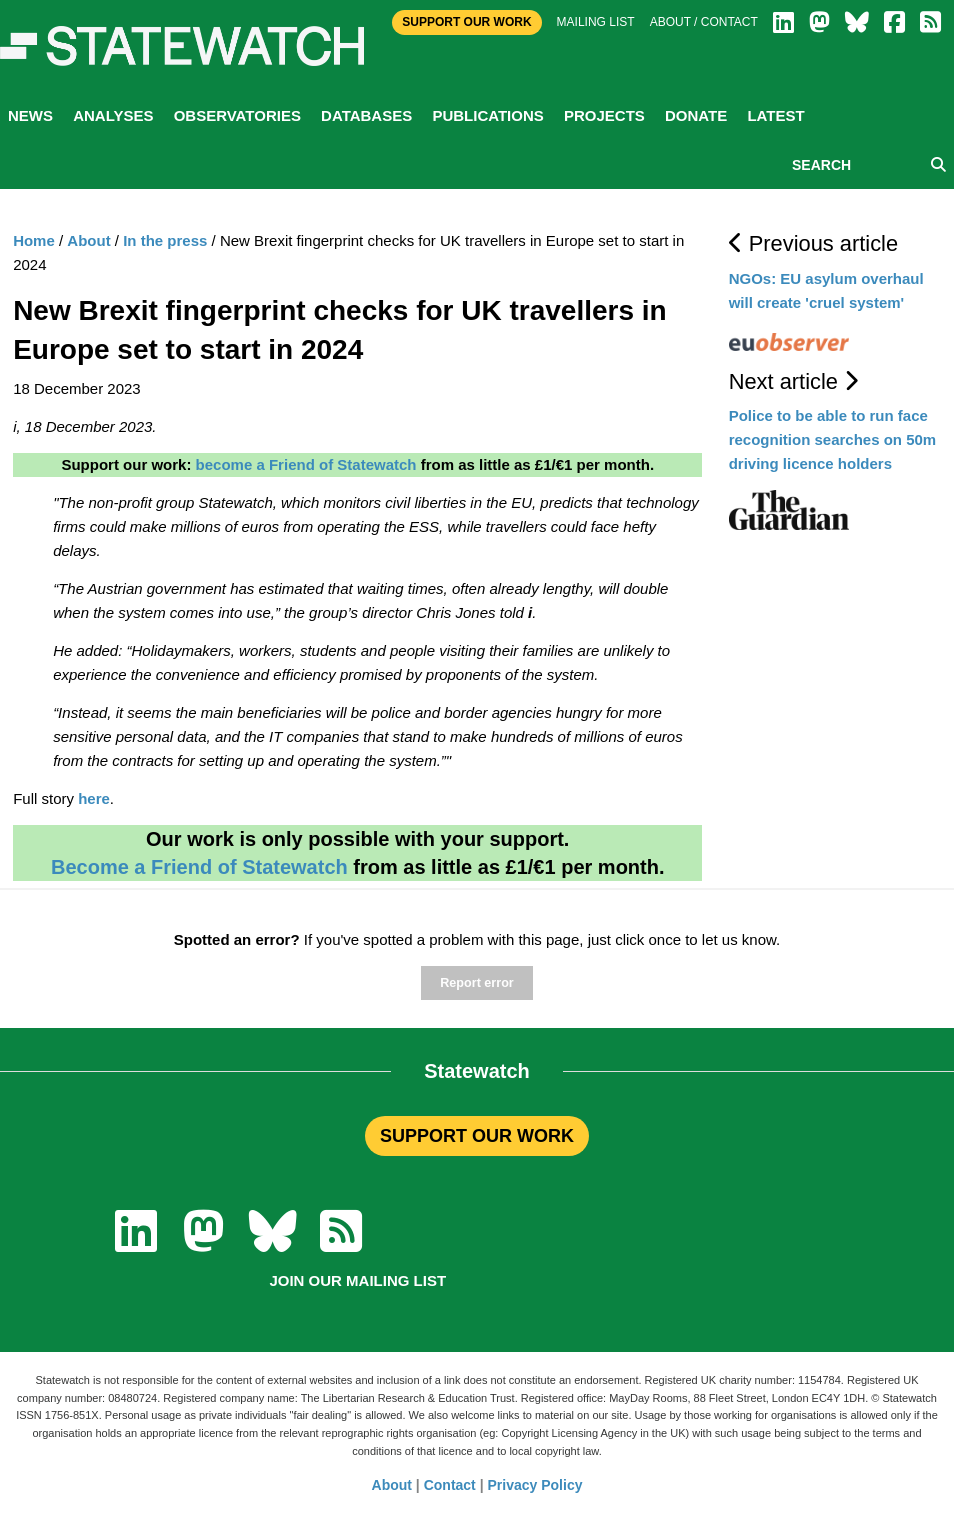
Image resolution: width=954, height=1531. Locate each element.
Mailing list (596, 22)
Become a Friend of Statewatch (199, 867)
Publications (487, 115)
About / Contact (704, 22)
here (94, 798)
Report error (476, 983)
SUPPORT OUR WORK (477, 1136)
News (30, 115)
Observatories (237, 115)
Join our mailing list (357, 1280)
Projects (604, 115)
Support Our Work (466, 22)
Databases (366, 115)
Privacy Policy (535, 1485)
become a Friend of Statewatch (306, 464)
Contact (450, 1485)
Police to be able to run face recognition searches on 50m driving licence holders (833, 439)
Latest (775, 115)
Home (34, 240)
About (88, 240)
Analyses (113, 115)
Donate (696, 115)
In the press (165, 240)
